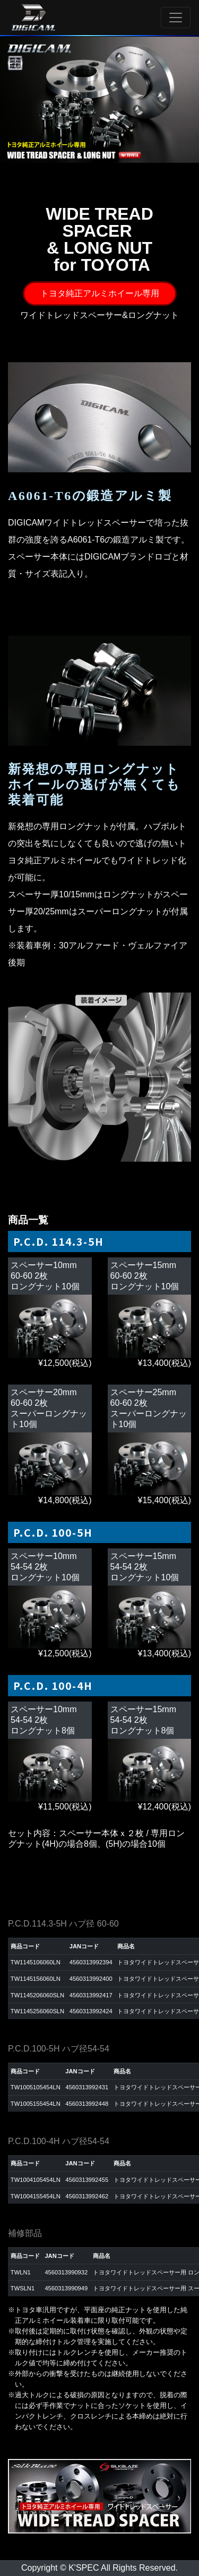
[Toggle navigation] (176, 17)
